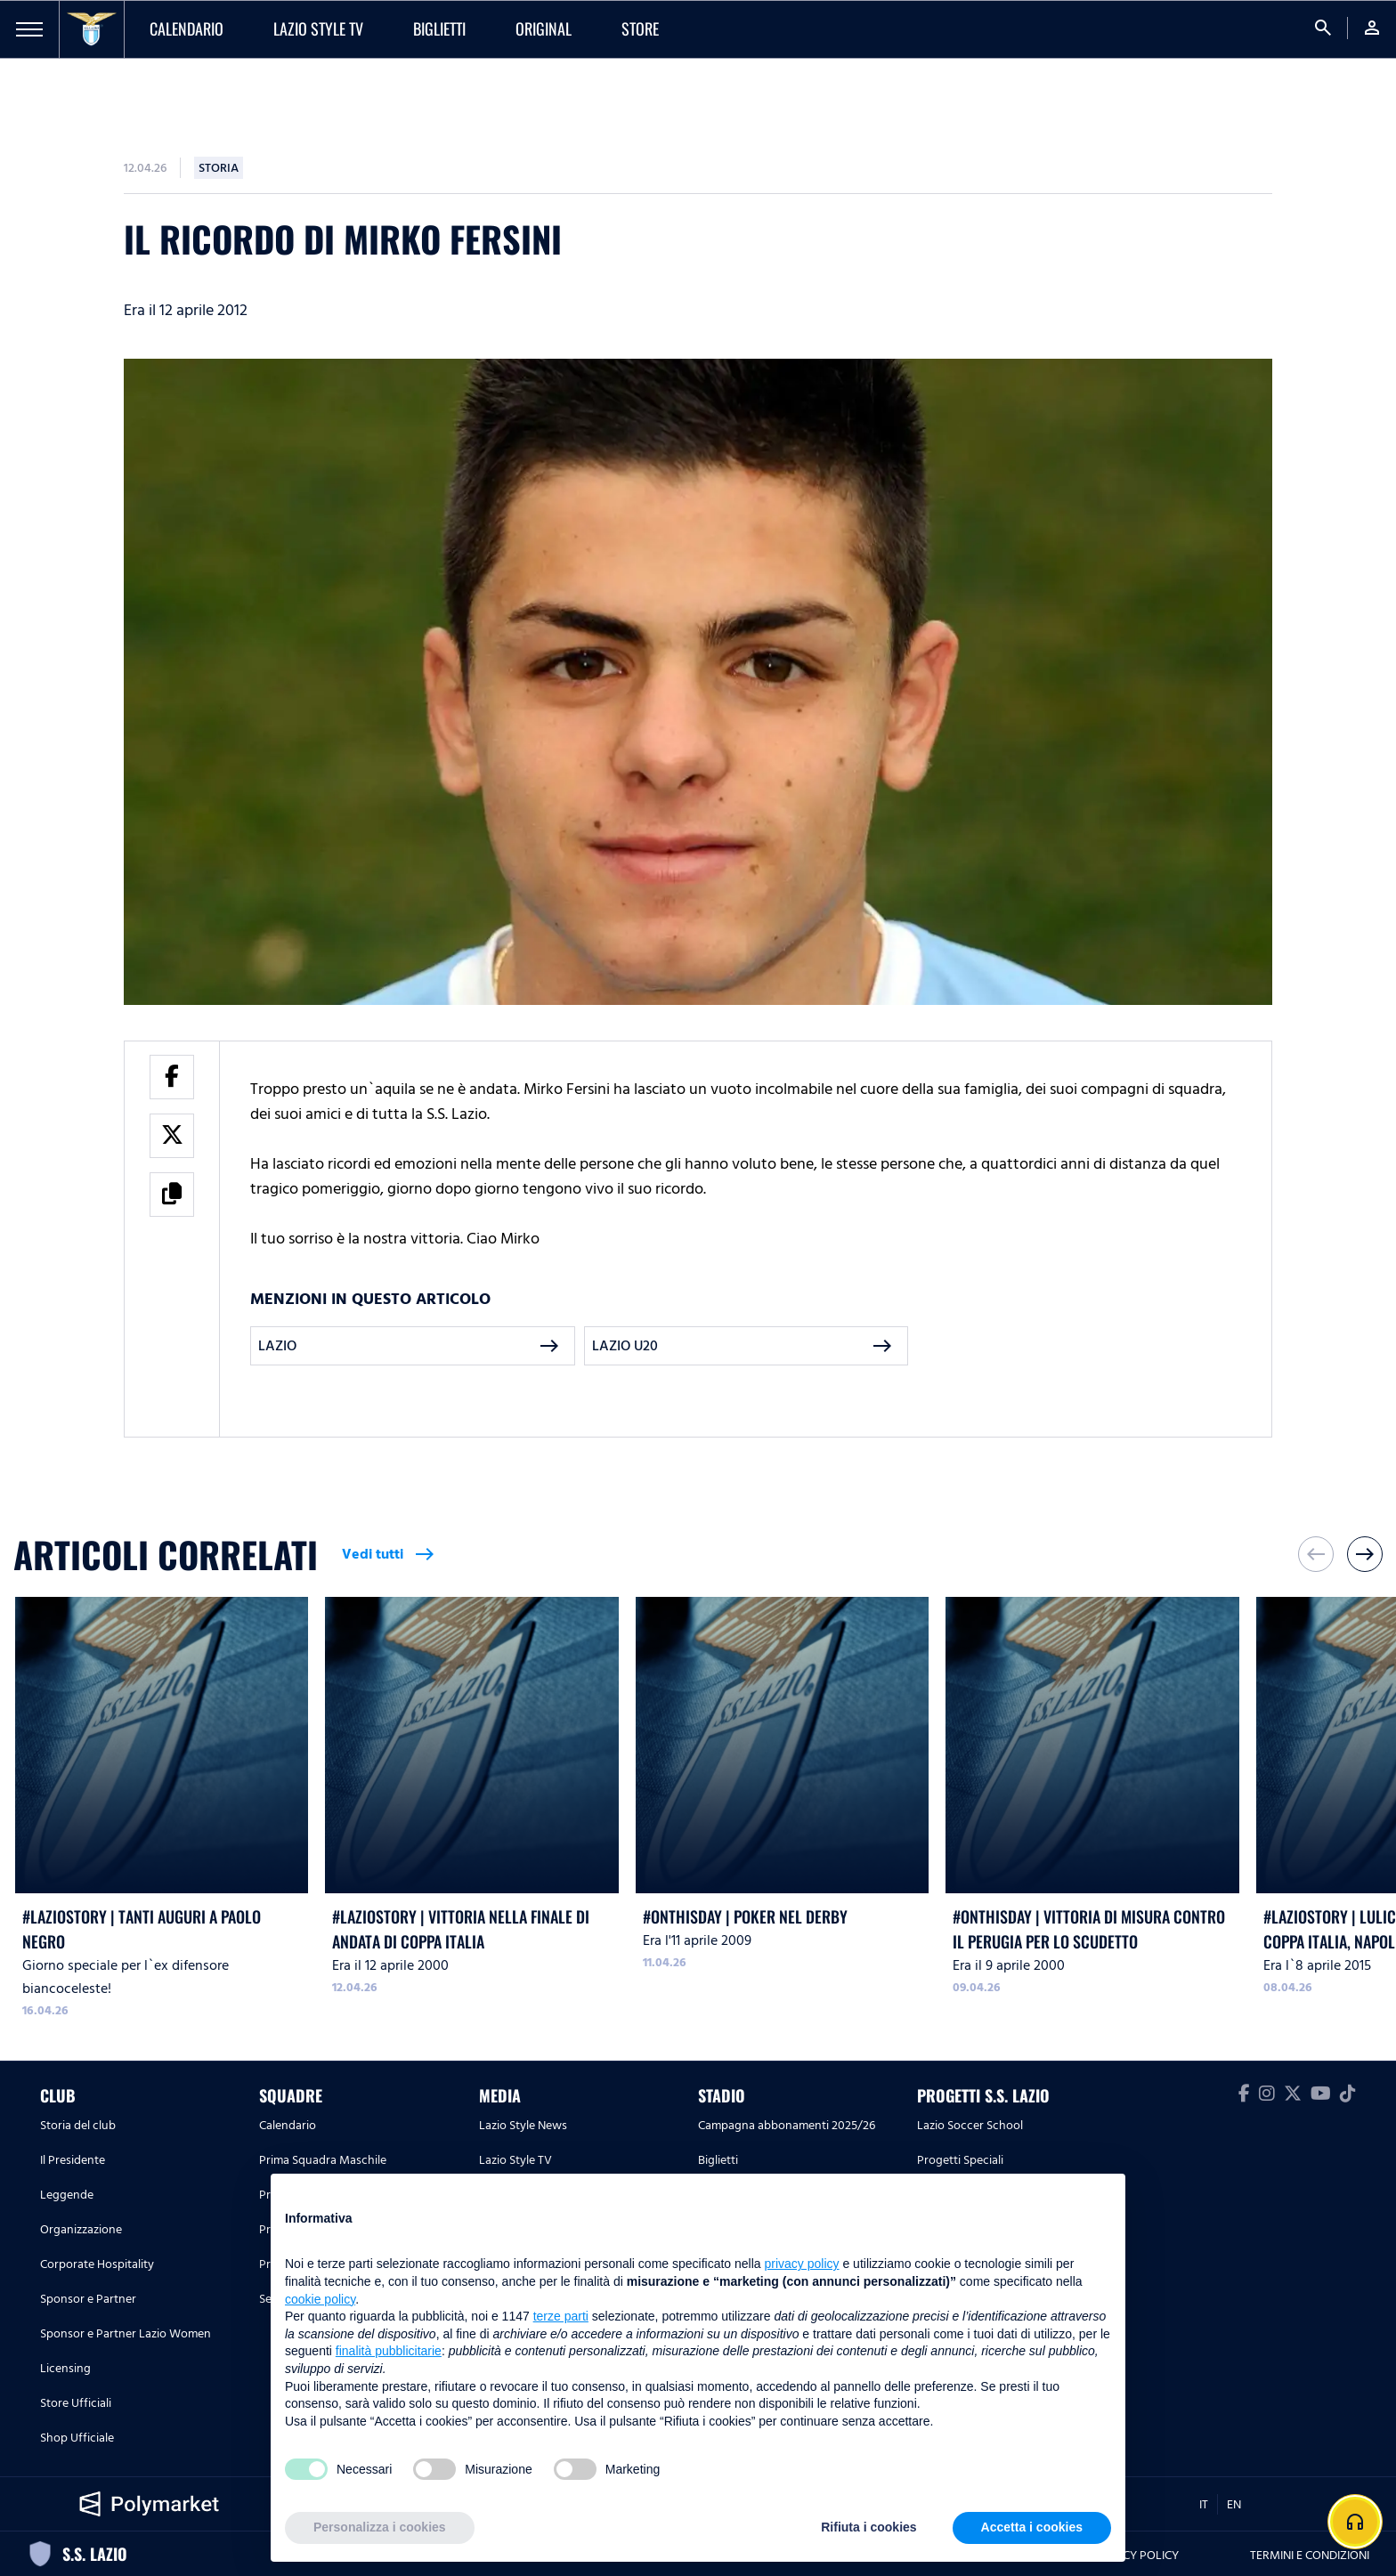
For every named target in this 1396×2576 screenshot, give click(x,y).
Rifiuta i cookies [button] (868, 2527)
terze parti (560, 2316)
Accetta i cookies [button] (1032, 2527)
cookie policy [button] (320, 2299)
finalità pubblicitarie (389, 2351)
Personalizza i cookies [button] (379, 2527)
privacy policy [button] (802, 2263)
